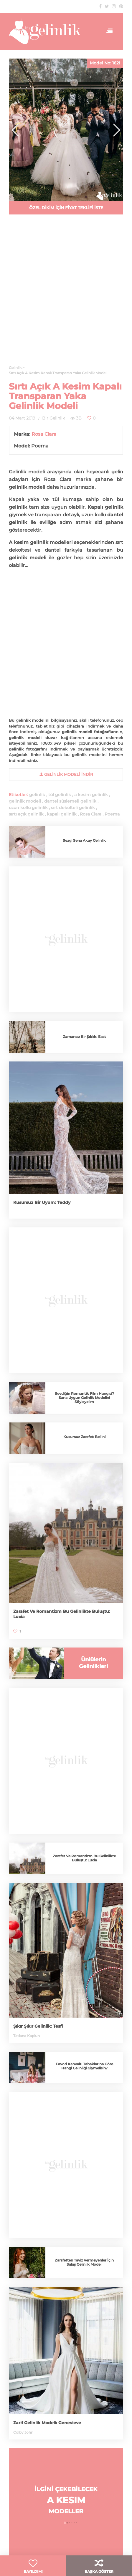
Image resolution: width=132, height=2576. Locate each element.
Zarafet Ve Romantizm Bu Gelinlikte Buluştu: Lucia (84, 1858)
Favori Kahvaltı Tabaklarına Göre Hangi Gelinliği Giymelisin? (84, 2066)
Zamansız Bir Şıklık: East (84, 1036)
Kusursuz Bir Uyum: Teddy (41, 1202)
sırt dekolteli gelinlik (73, 807)
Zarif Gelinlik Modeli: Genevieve (47, 2422)
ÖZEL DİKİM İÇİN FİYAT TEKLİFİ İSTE (66, 207)
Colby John (23, 2432)
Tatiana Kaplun (26, 2035)
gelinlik (37, 794)
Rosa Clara (44, 434)
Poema (112, 814)
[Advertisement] (66, 139)
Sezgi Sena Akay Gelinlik (84, 840)
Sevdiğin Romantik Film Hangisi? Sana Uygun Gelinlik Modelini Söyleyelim (84, 1397)
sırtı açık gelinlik (26, 814)
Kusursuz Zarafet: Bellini (84, 1437)
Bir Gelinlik (53, 418)
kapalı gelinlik (62, 814)
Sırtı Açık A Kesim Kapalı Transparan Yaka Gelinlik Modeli (65, 396)
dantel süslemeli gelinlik (70, 801)
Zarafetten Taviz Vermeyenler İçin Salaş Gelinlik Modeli (84, 2262)
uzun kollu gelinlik (28, 807)
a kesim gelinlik (91, 794)
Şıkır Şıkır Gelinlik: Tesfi (38, 2026)
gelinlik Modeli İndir (66, 774)
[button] (116, 130)
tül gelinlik (59, 794)
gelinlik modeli (25, 801)
